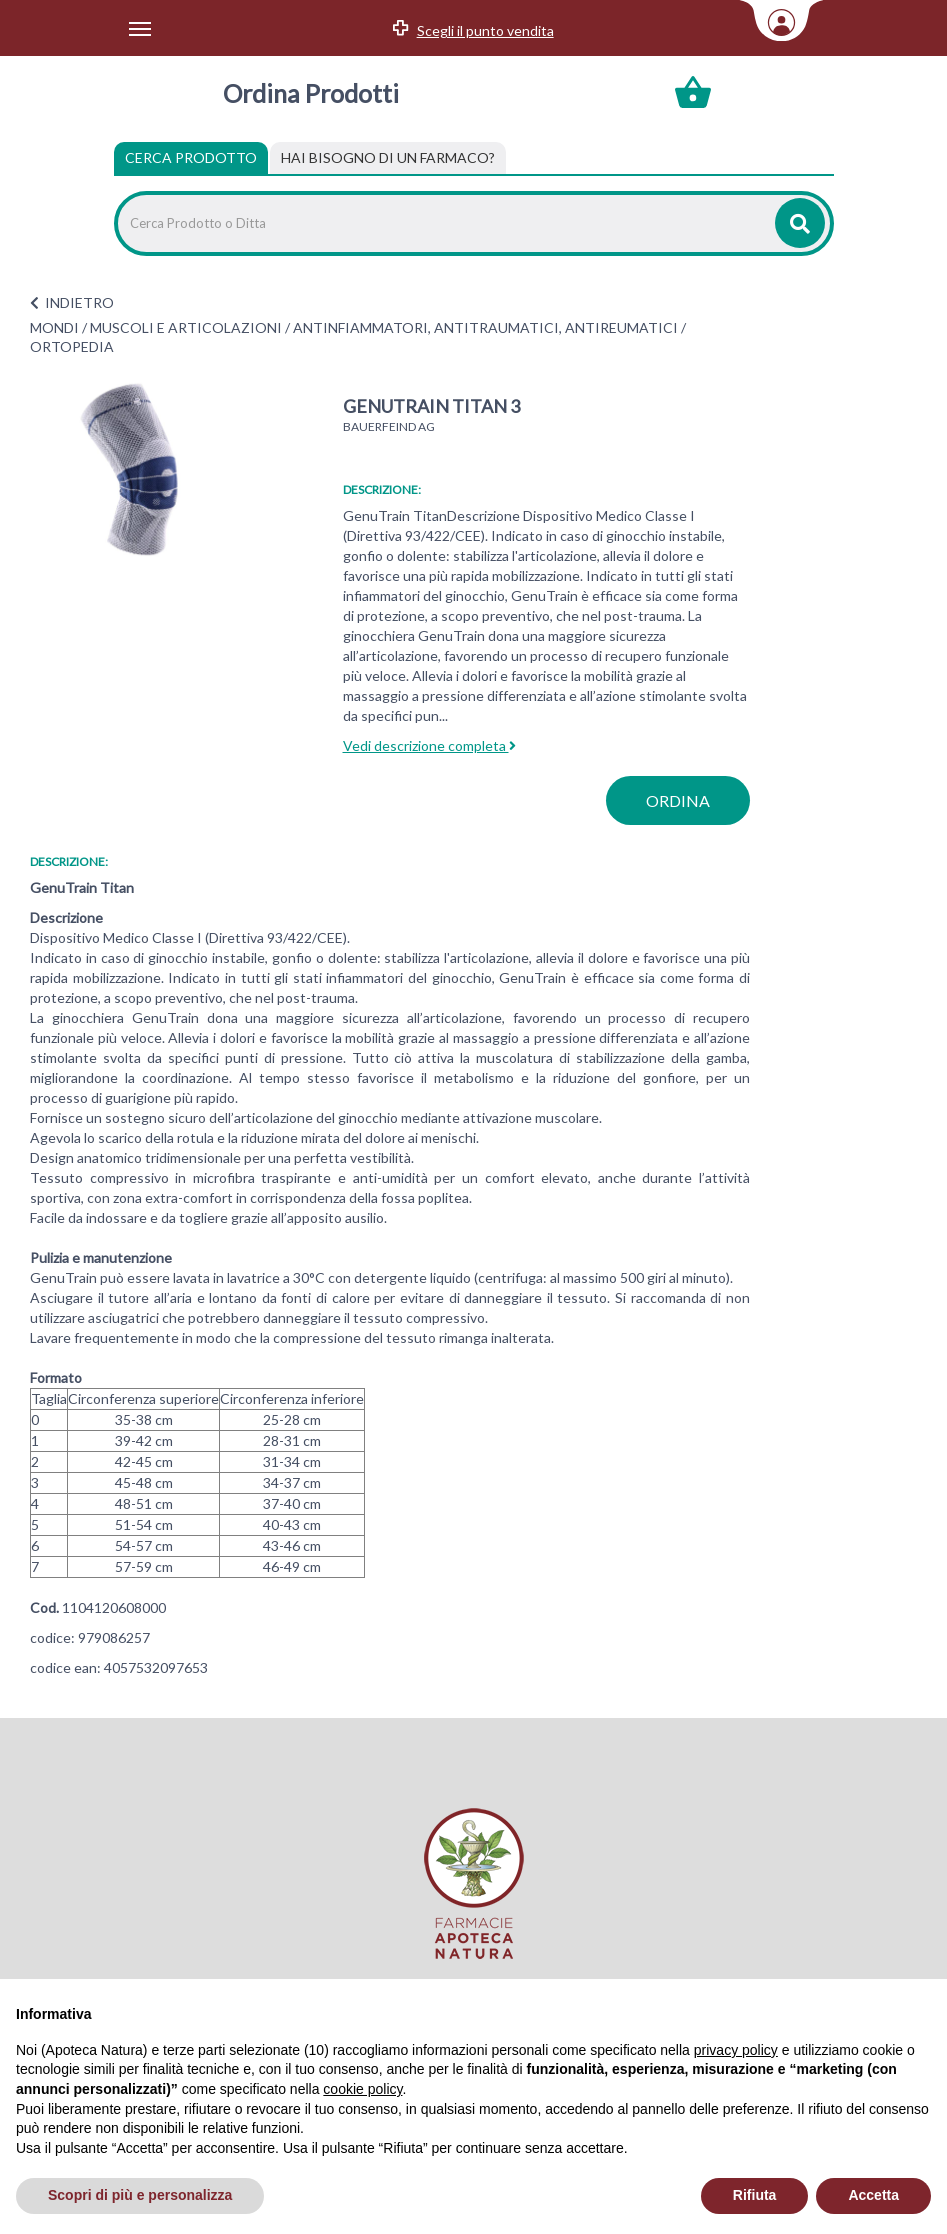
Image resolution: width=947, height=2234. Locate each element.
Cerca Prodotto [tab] (191, 157)
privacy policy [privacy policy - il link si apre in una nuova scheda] (736, 2050)
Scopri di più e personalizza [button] (140, 2195)
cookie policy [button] (362, 2089)
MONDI (54, 327)
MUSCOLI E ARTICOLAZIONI (186, 327)
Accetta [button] (873, 2195)
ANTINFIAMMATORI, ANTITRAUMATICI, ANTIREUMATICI (485, 327)
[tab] (388, 158)
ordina (678, 800)
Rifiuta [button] (755, 2195)
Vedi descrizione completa (429, 745)
